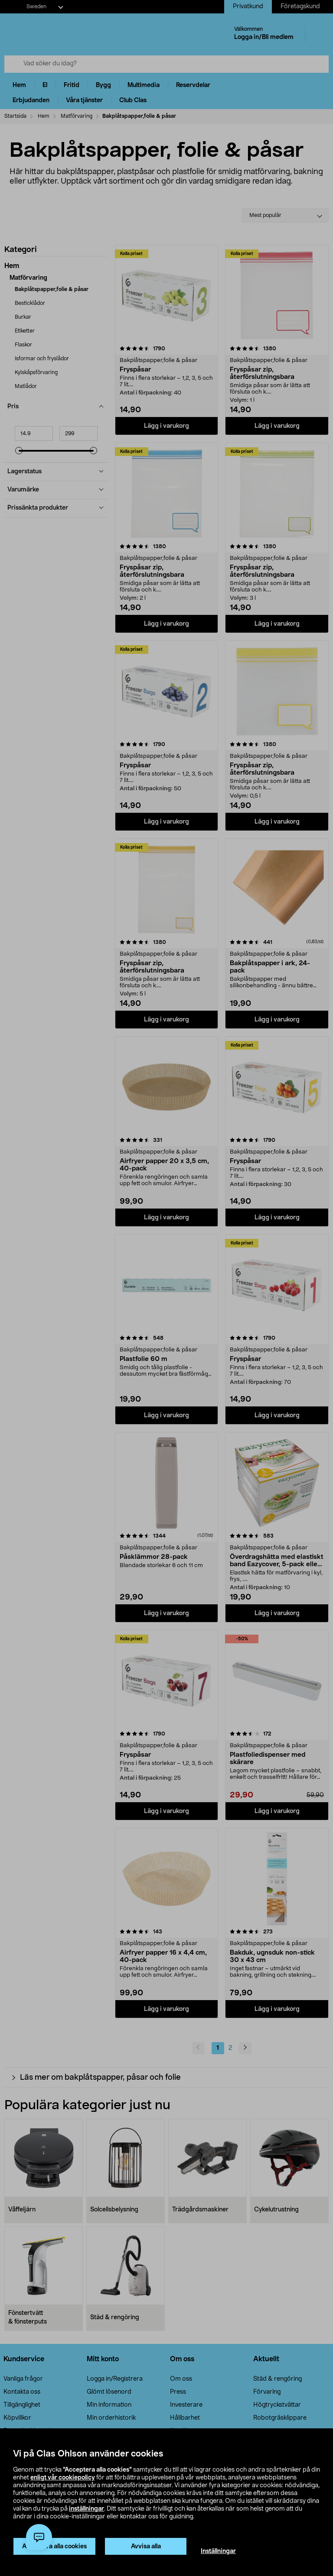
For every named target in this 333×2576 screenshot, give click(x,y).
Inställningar (218, 2551)
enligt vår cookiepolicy (62, 2478)
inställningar (86, 2509)
